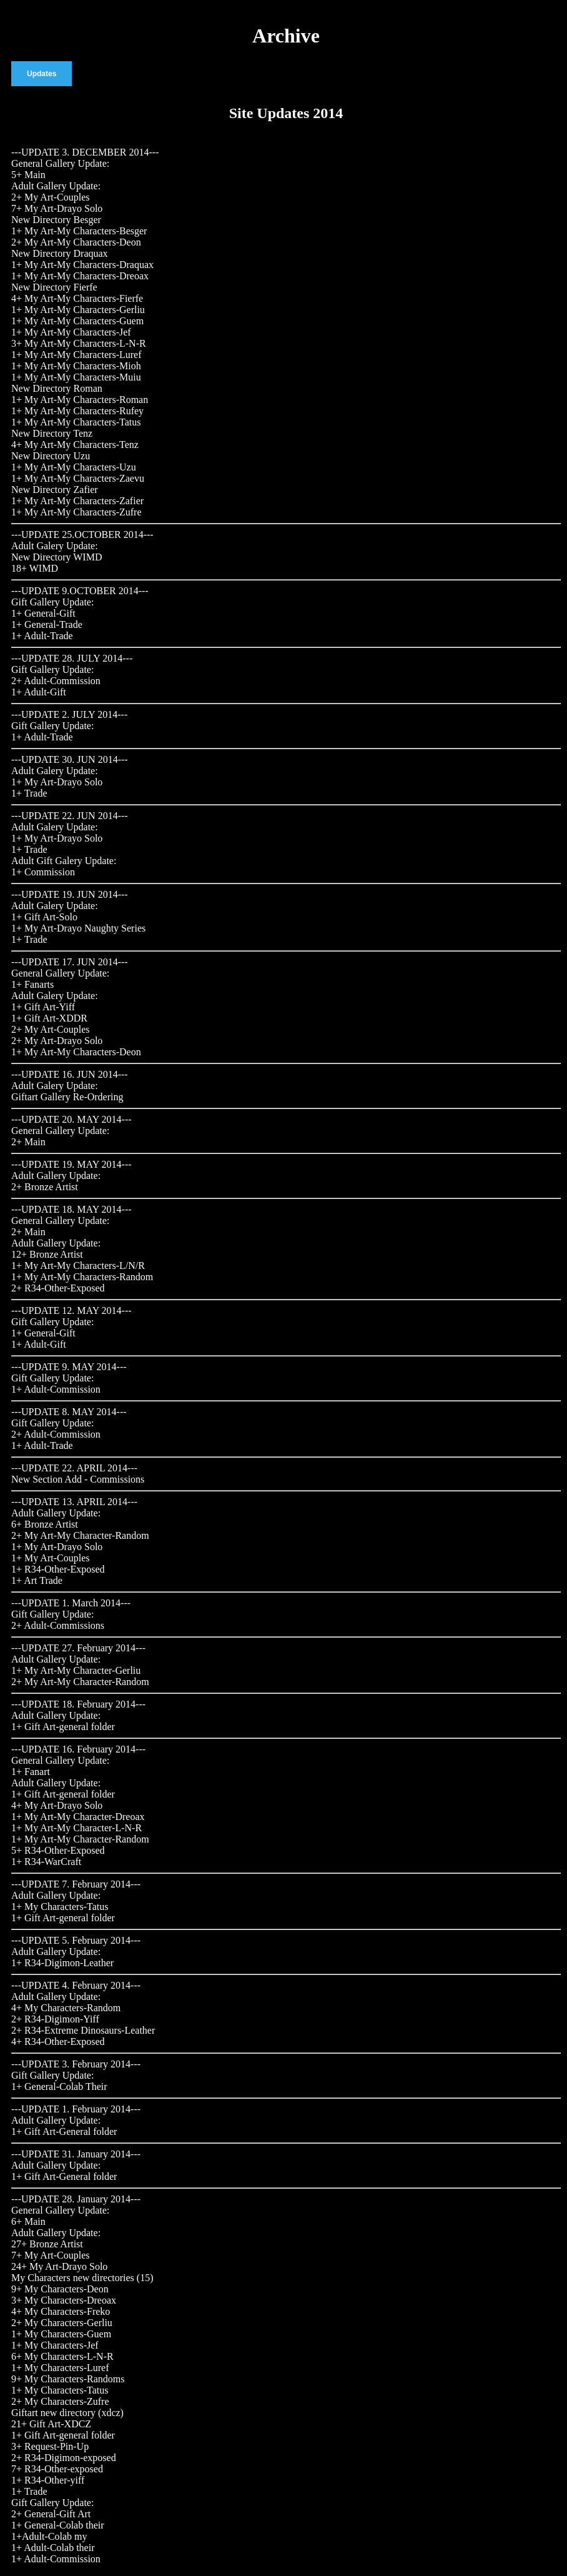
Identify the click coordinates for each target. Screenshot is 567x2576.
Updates (41, 73)
